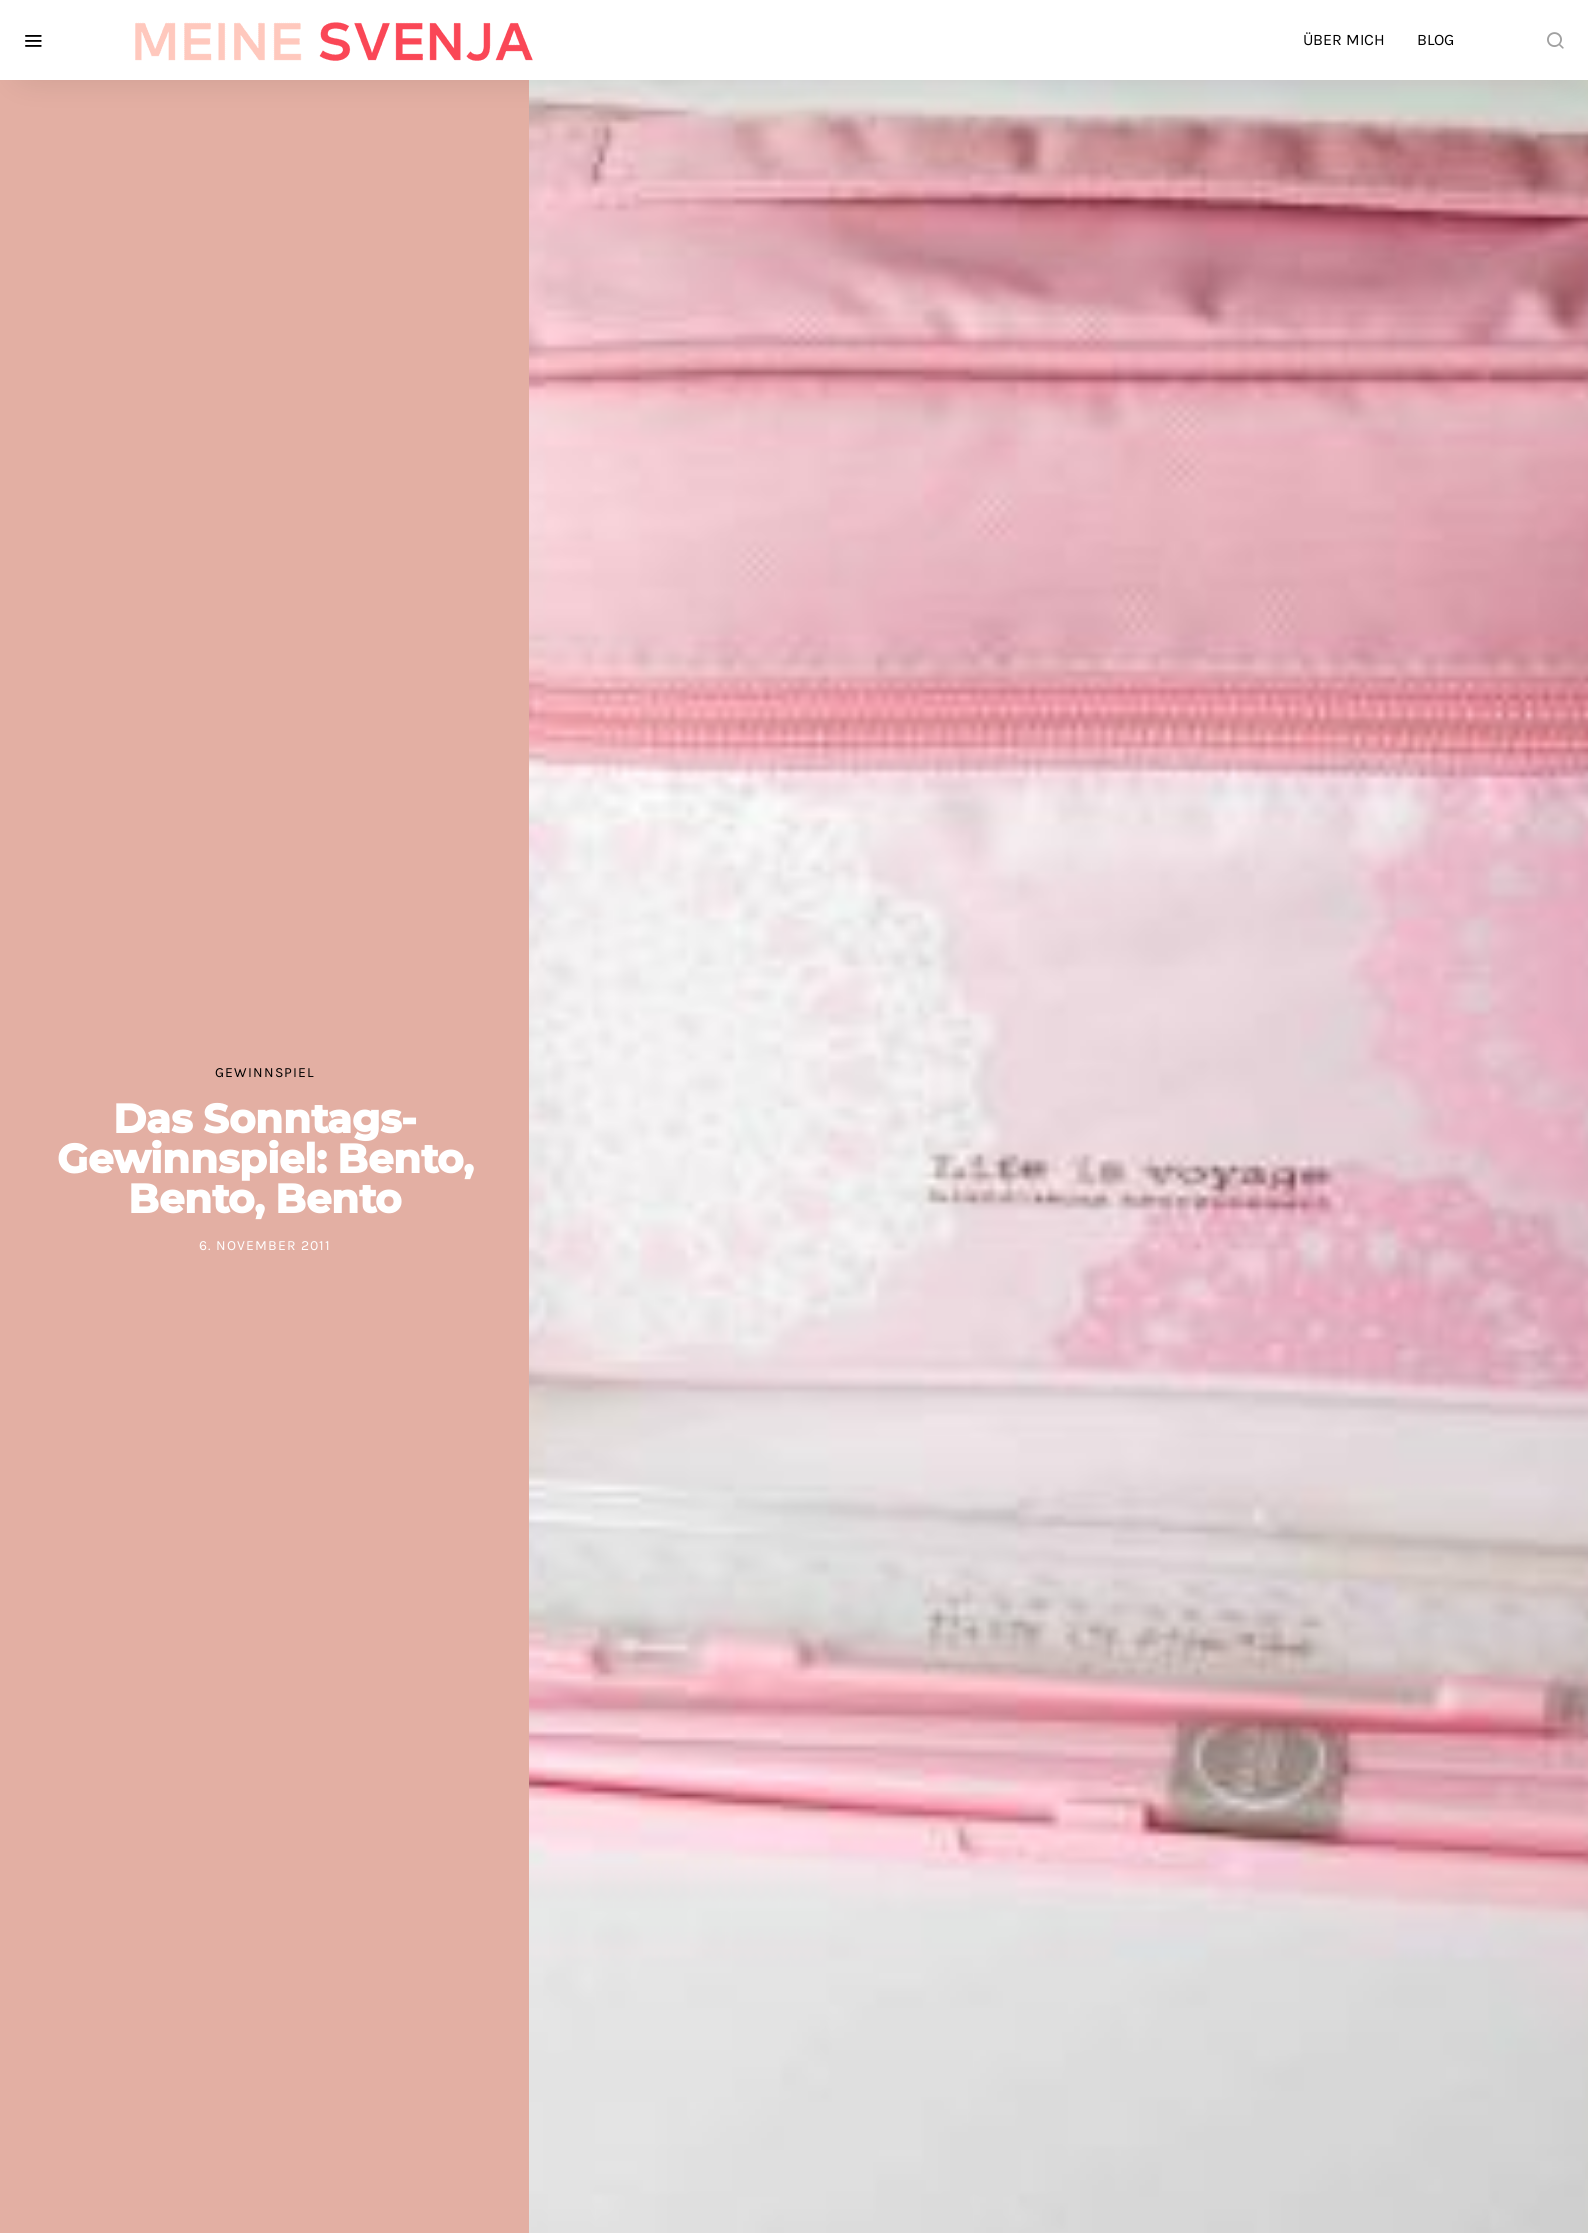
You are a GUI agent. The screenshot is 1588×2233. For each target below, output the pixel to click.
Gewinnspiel (265, 1072)
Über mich (1344, 39)
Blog (1435, 39)
